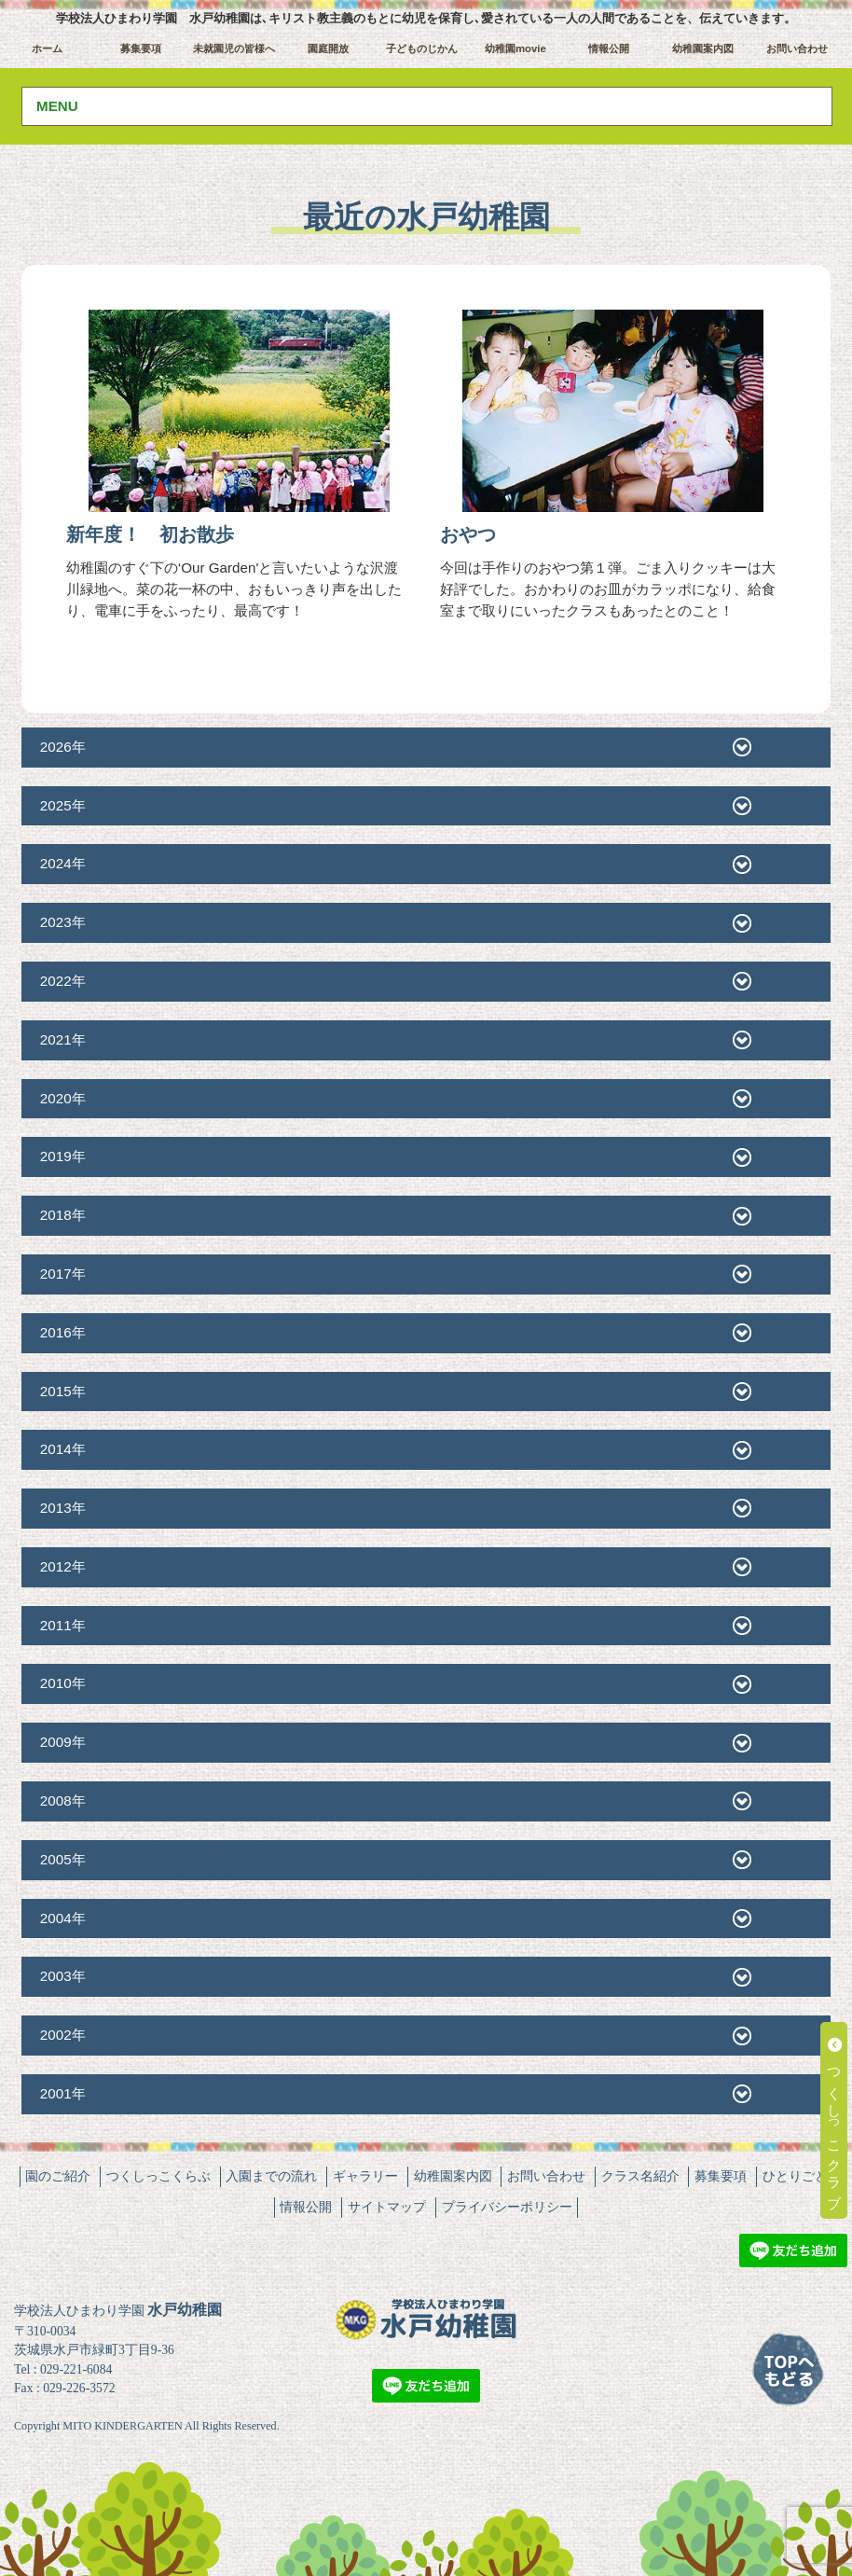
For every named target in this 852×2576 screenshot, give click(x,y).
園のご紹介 (57, 2175)
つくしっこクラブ (835, 2120)
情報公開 (608, 48)
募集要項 (140, 48)
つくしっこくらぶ (158, 2175)
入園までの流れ (271, 2175)
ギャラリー (365, 2175)
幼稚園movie (515, 48)
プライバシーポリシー (507, 2206)
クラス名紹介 (640, 2175)
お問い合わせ (797, 48)
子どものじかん (422, 48)
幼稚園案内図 (703, 48)
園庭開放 (328, 48)
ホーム (47, 48)
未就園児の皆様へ (234, 48)
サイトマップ (387, 2206)
